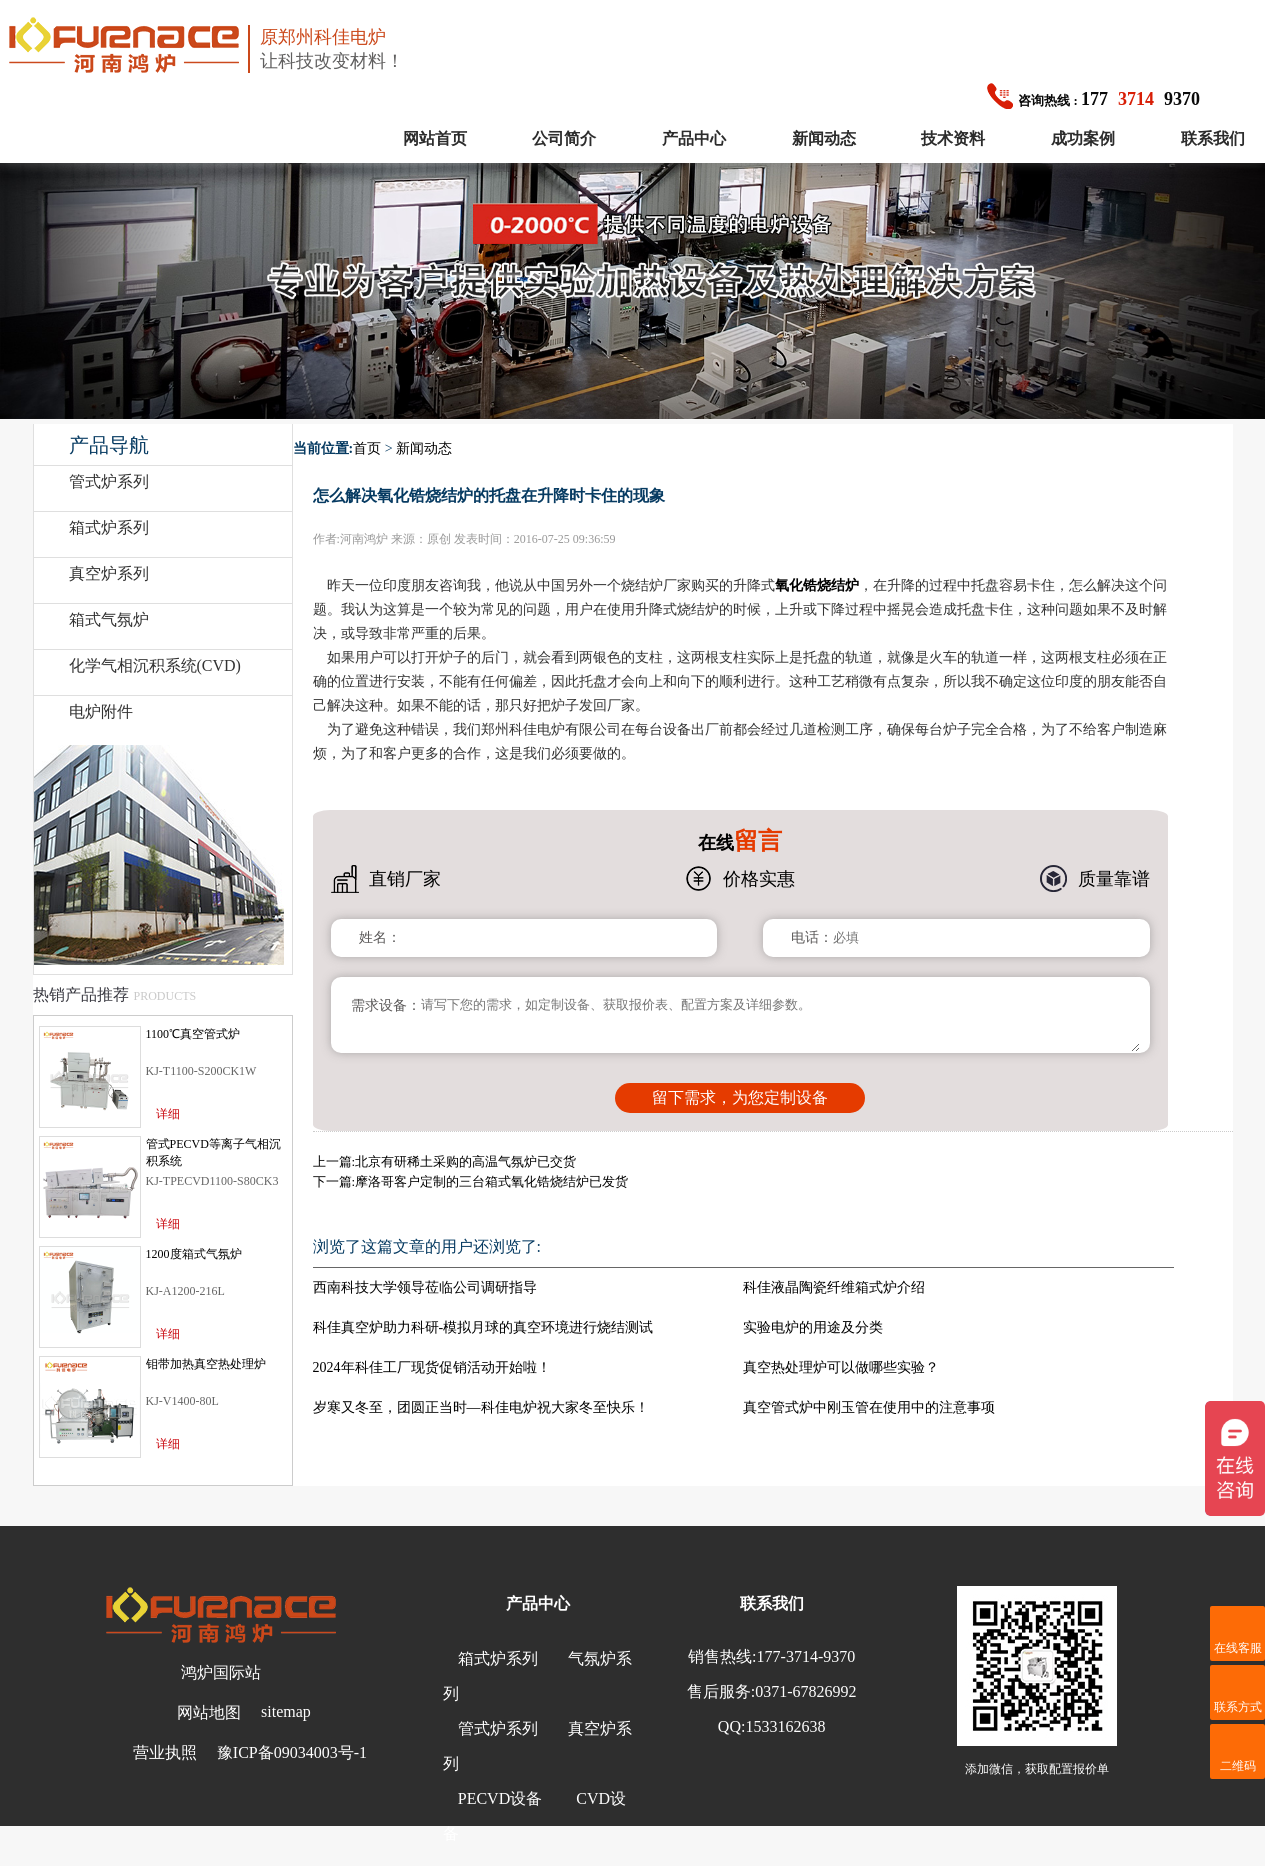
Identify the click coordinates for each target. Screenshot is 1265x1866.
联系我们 (1213, 138)
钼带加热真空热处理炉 (206, 1364)
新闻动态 (824, 138)
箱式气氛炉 (109, 619)
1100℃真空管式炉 (193, 1034)
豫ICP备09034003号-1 (292, 1752)
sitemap (286, 1711)
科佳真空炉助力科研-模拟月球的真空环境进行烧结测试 (483, 1327)
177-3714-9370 (806, 1656)
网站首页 (435, 138)
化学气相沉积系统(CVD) (155, 665)
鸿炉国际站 (221, 1672)
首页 (367, 448)
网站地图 (209, 1712)
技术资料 (953, 138)
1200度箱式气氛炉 (194, 1254)
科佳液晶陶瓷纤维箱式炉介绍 (834, 1287)
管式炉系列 (109, 481)
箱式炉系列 (109, 527)
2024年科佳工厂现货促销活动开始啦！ (432, 1367)
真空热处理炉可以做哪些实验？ (841, 1367)
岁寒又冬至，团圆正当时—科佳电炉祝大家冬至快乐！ (481, 1407)
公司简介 (564, 138)
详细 (168, 1114)
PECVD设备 (500, 1798)
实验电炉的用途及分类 (813, 1327)
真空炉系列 (109, 573)
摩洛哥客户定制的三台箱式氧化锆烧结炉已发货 (491, 1181)
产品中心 (694, 138)
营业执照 (165, 1752)
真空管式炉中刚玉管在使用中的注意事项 (869, 1407)
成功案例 (1083, 138)
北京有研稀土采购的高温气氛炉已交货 (465, 1161)
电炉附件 (101, 711)
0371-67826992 (805, 1691)
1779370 (1093, 99)
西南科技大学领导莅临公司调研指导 (425, 1287)
